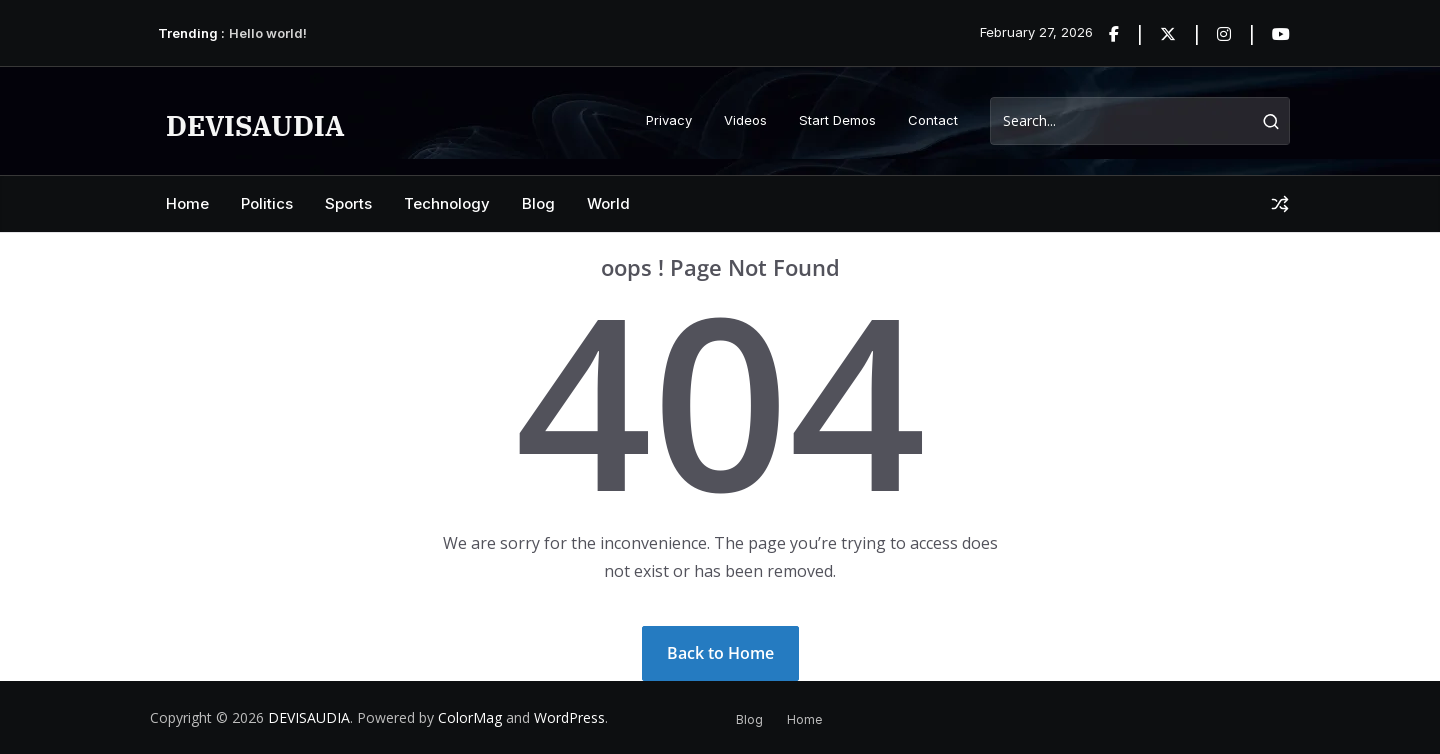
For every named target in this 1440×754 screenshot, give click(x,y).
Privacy (669, 120)
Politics (267, 203)
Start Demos (837, 120)
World (608, 203)
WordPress (569, 717)
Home (187, 203)
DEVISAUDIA (255, 125)
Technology (447, 203)
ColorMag (470, 717)
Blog (538, 203)
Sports (348, 203)
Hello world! (268, 33)
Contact (933, 120)
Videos (745, 120)
